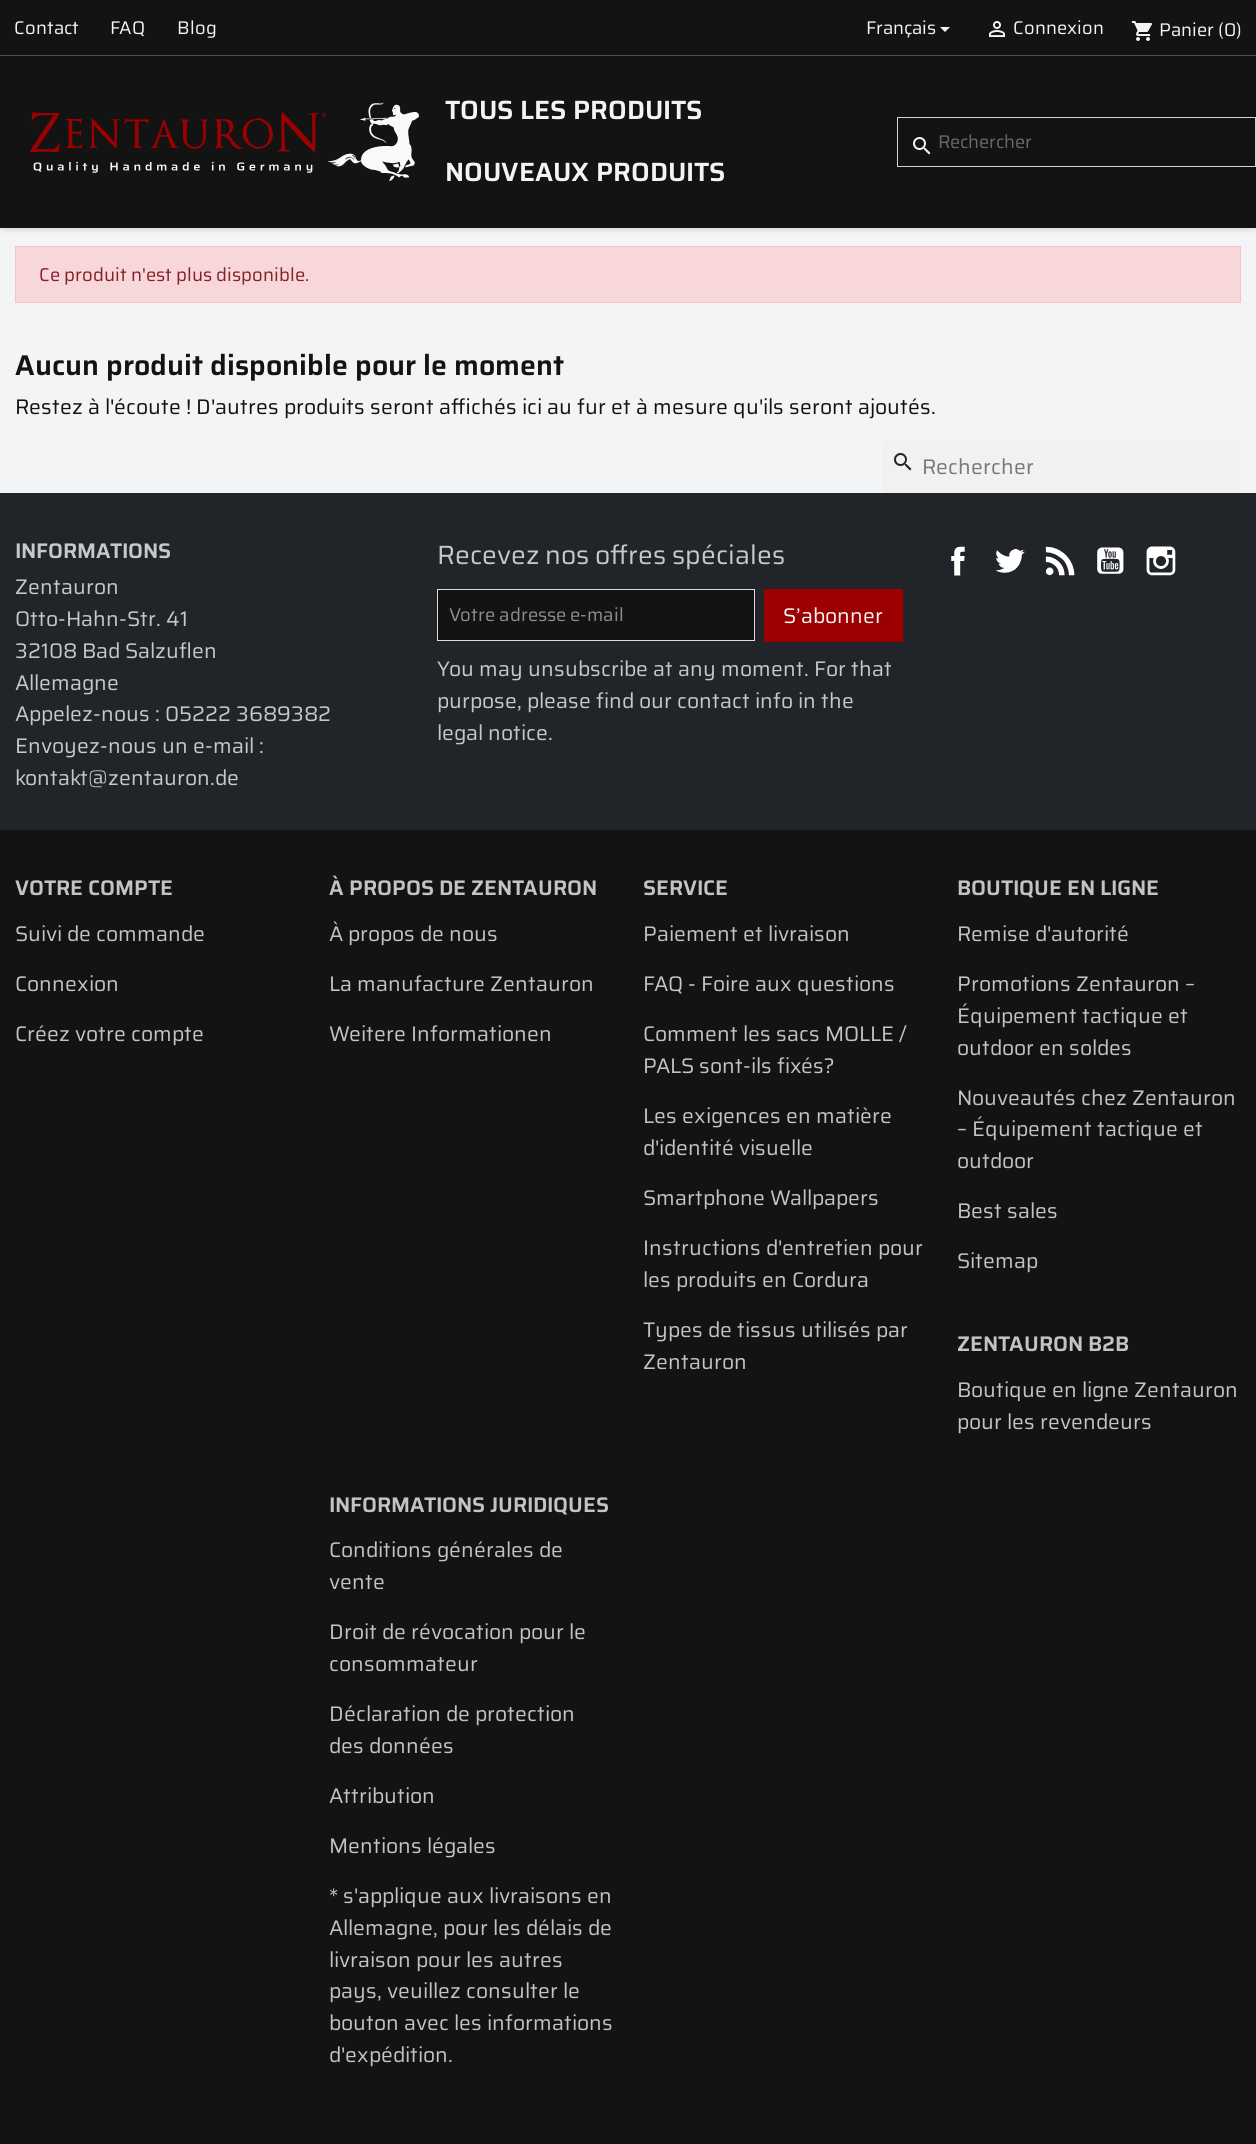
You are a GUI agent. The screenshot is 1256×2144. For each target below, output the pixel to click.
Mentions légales (412, 1845)
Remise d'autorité (1043, 933)
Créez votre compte (109, 1033)
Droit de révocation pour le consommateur (457, 1647)
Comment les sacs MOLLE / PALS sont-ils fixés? (775, 1049)
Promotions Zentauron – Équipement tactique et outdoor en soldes (1076, 1015)
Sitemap (997, 1260)
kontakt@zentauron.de (127, 777)
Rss (1063, 564)
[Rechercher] (1076, 142)
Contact (46, 27)
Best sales (1007, 1210)
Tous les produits (573, 110)
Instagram (1164, 564)
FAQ (127, 27)
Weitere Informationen (440, 1033)
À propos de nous (413, 933)
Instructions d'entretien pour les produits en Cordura (783, 1263)
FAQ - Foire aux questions (769, 983)
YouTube (1113, 564)
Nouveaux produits (585, 172)
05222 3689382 (248, 713)
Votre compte (94, 887)
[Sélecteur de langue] (911, 27)
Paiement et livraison (746, 933)
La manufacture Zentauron (461, 983)
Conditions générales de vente (446, 1565)
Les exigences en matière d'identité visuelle (767, 1131)
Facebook (961, 564)
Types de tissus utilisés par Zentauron (775, 1345)
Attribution (382, 1795)
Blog (197, 27)
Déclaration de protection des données (452, 1729)
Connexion (67, 983)
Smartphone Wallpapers (761, 1197)
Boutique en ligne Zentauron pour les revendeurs (1097, 1405)
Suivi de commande (110, 933)
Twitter (1012, 564)
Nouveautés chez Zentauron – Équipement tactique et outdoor (1096, 1129)
